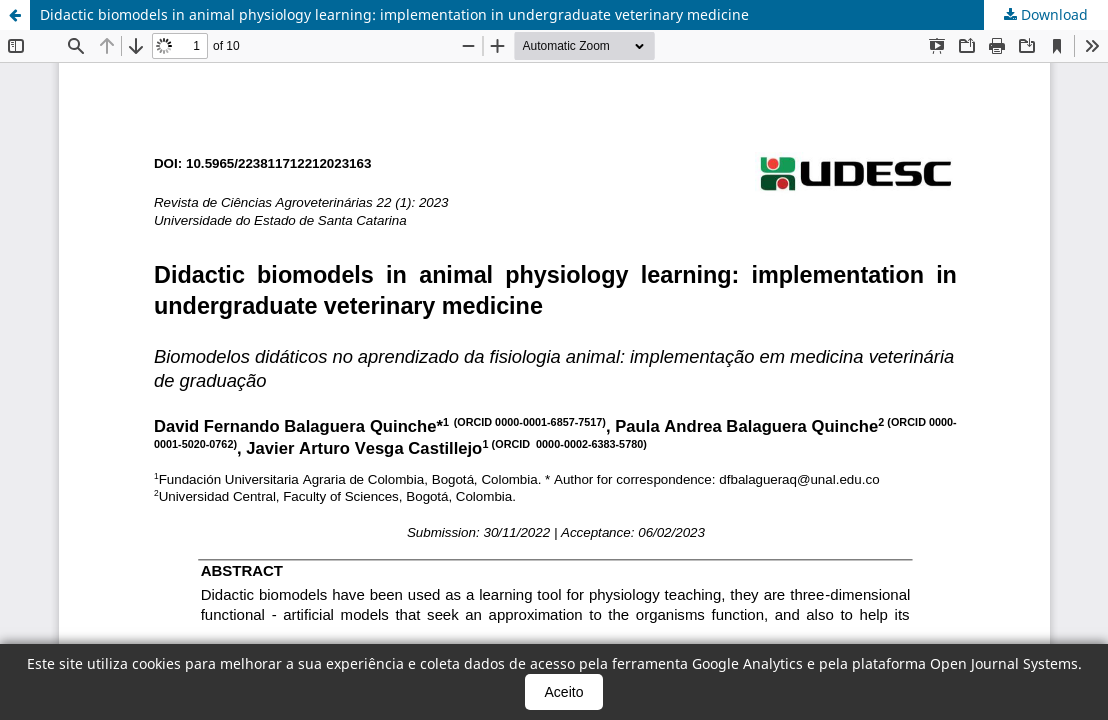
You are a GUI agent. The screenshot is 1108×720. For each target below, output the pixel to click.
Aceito (564, 692)
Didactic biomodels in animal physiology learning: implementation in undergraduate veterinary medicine (394, 14)
